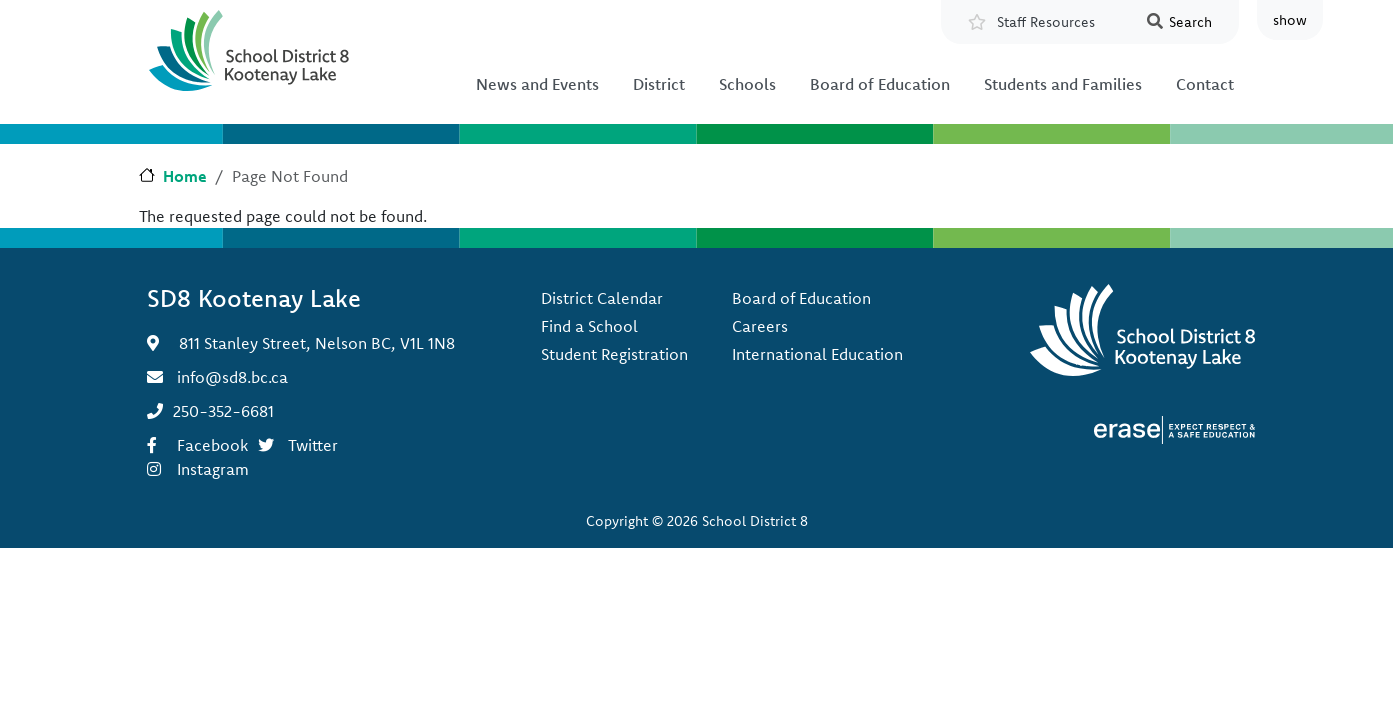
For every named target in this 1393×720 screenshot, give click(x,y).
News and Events (537, 84)
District (659, 84)
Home (185, 176)
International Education (817, 354)
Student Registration (614, 354)
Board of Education (880, 84)
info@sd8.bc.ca (232, 377)
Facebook (212, 445)
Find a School (589, 326)
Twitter (313, 445)
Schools (747, 84)
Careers (760, 326)
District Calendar (602, 298)
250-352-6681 (223, 411)
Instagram (213, 469)
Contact (1205, 84)
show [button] (1290, 20)
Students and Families (1063, 84)
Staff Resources (1046, 22)
